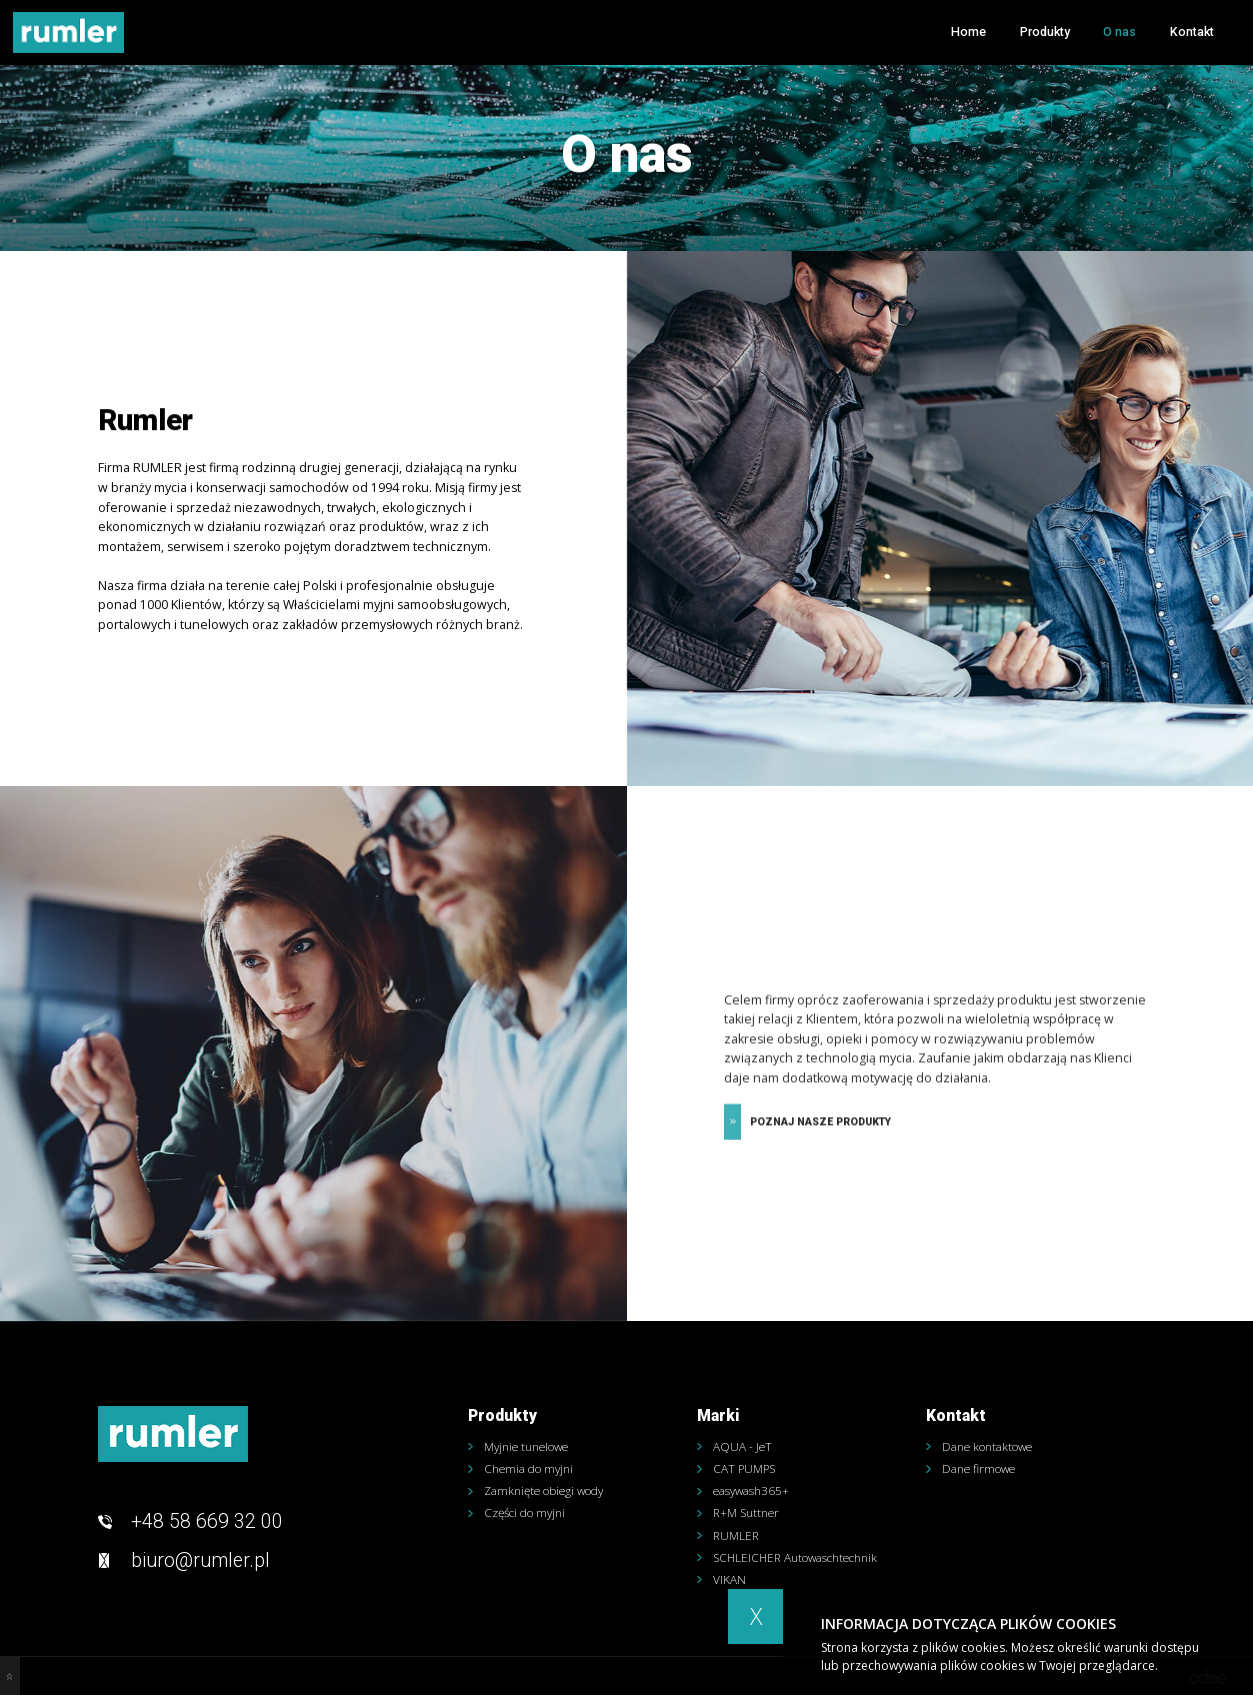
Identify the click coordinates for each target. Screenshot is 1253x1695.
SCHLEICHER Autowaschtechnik (795, 1558)
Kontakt (1192, 32)
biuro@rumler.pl (200, 1561)
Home (968, 32)
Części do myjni (524, 1513)
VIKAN (729, 1580)
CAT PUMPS (744, 1469)
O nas (1119, 32)
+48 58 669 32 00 (207, 1522)
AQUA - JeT (742, 1447)
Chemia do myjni (528, 1469)
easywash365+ (751, 1491)
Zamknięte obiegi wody (543, 1491)
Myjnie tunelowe (526, 1447)
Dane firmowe (978, 1469)
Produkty (1045, 32)
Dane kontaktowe (987, 1447)
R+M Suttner (746, 1513)
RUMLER (736, 1536)
